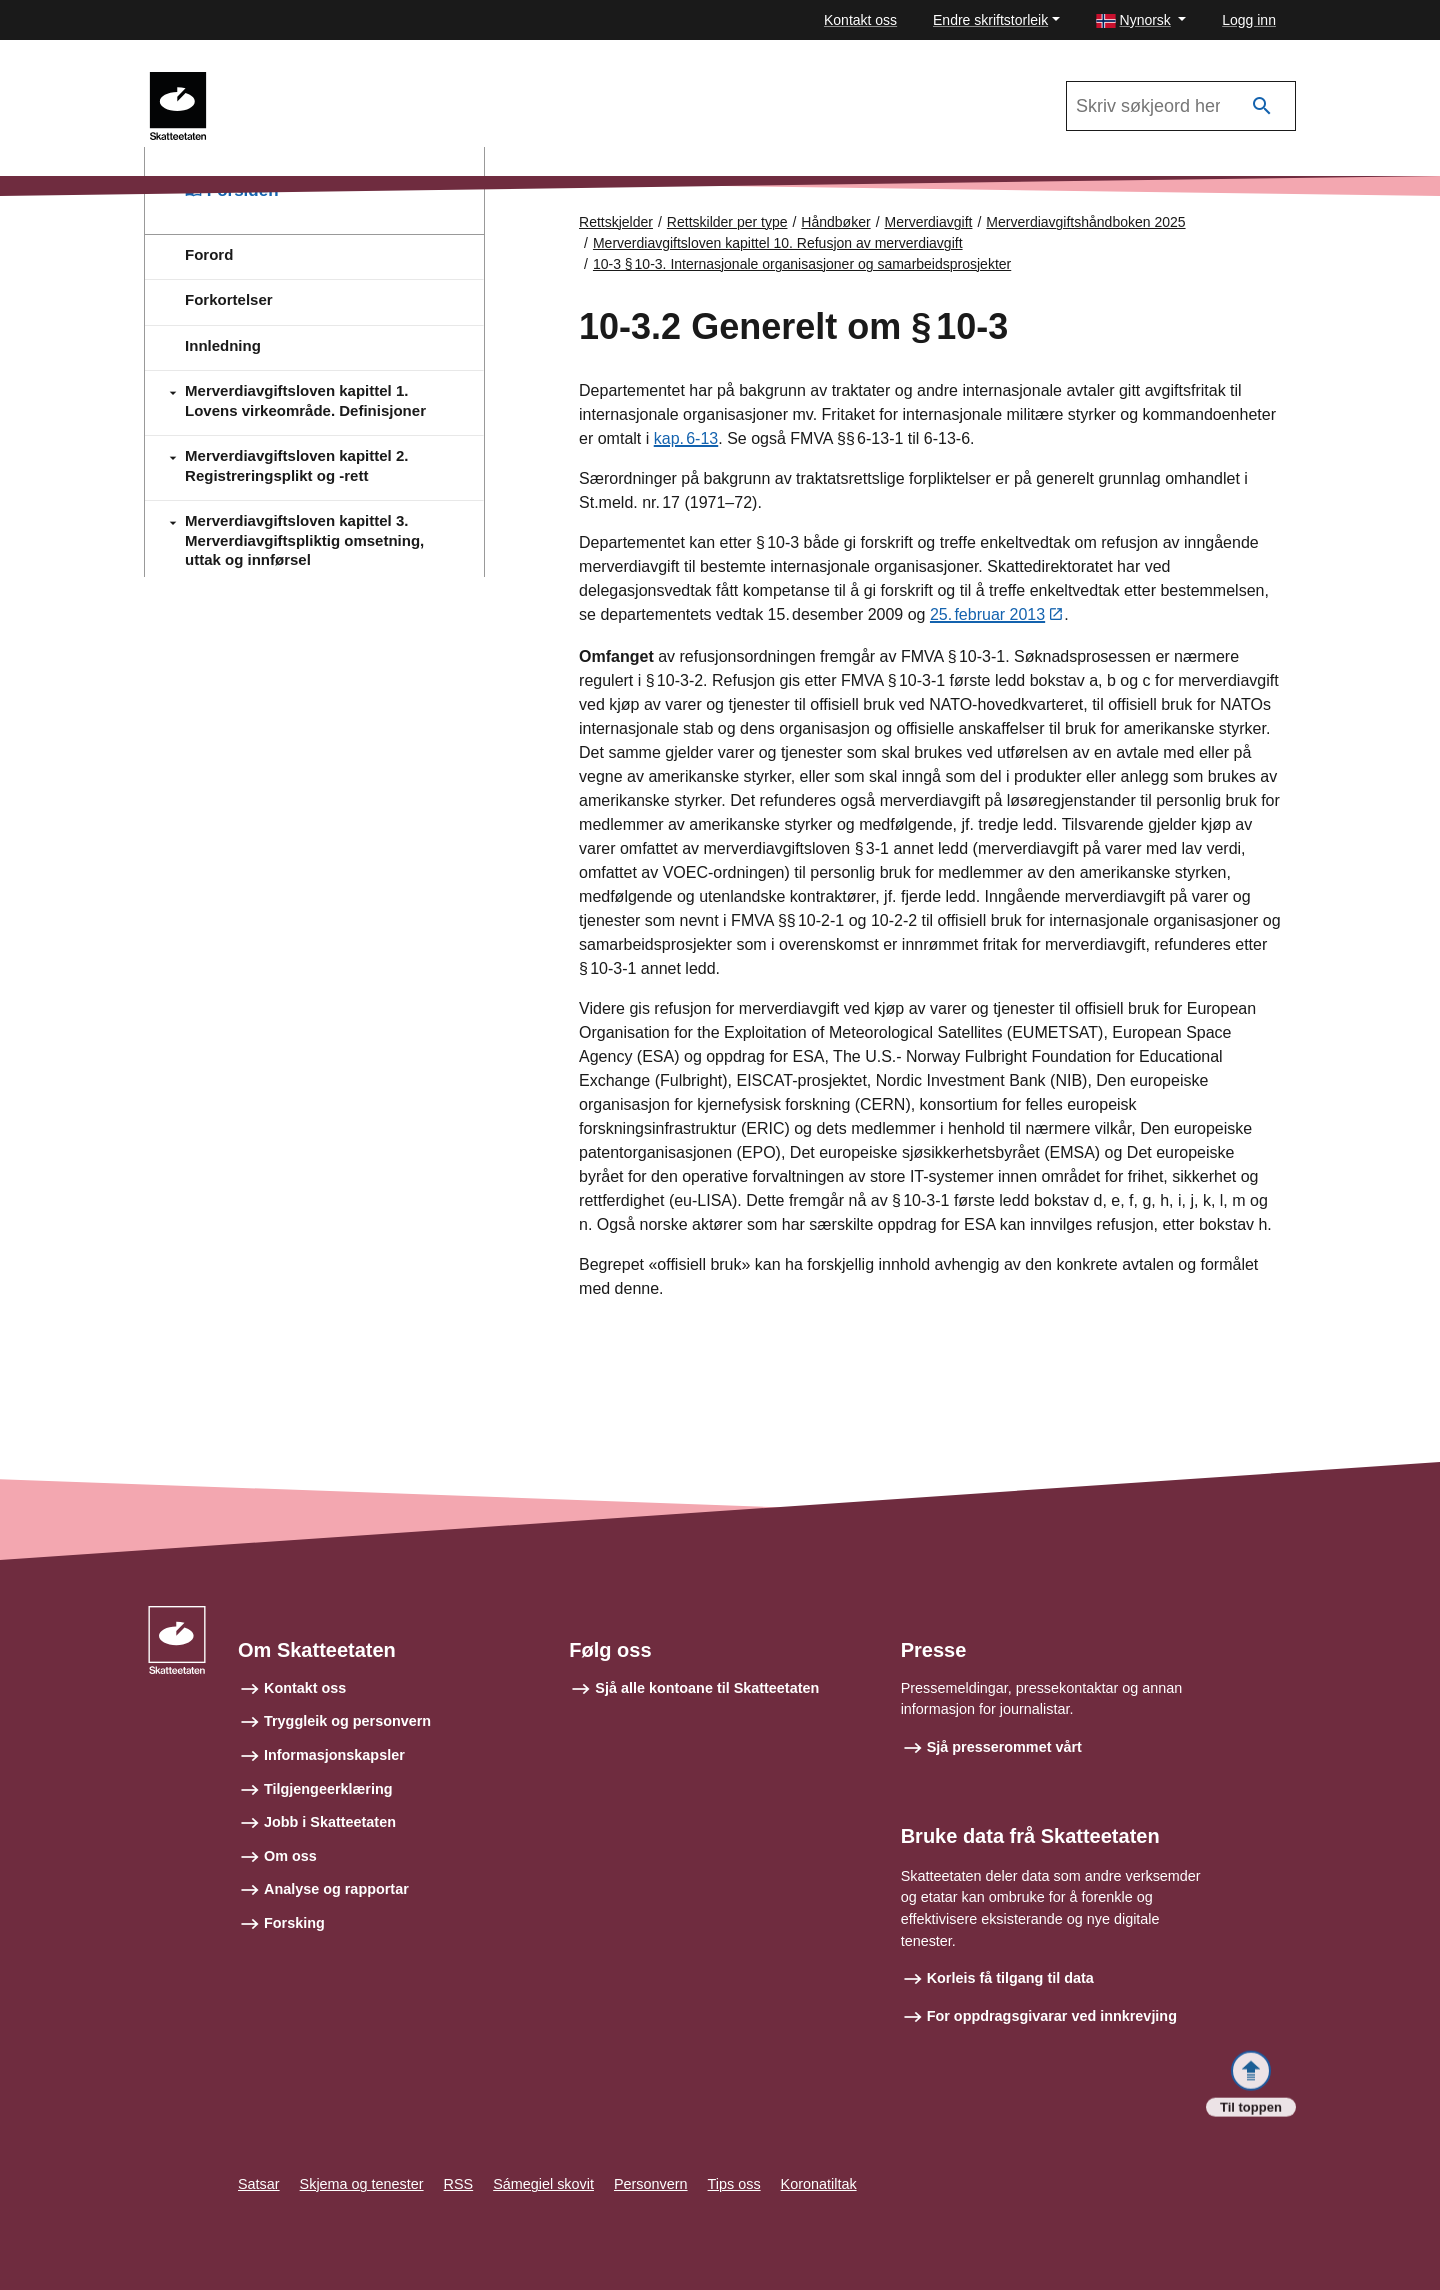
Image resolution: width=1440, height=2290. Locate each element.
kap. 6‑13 (686, 438)
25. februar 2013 (987, 615)
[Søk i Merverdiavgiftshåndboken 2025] (1181, 106)
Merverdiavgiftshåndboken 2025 (340, 81)
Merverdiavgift (929, 222)
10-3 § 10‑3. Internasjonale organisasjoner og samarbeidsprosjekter (802, 264)
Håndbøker (835, 222)
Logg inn (1249, 20)
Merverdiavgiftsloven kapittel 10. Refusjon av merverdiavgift (778, 243)
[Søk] (1262, 106)
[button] (1141, 20)
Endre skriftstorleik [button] (990, 20)
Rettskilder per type (727, 222)
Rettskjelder (616, 222)
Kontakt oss (860, 20)
